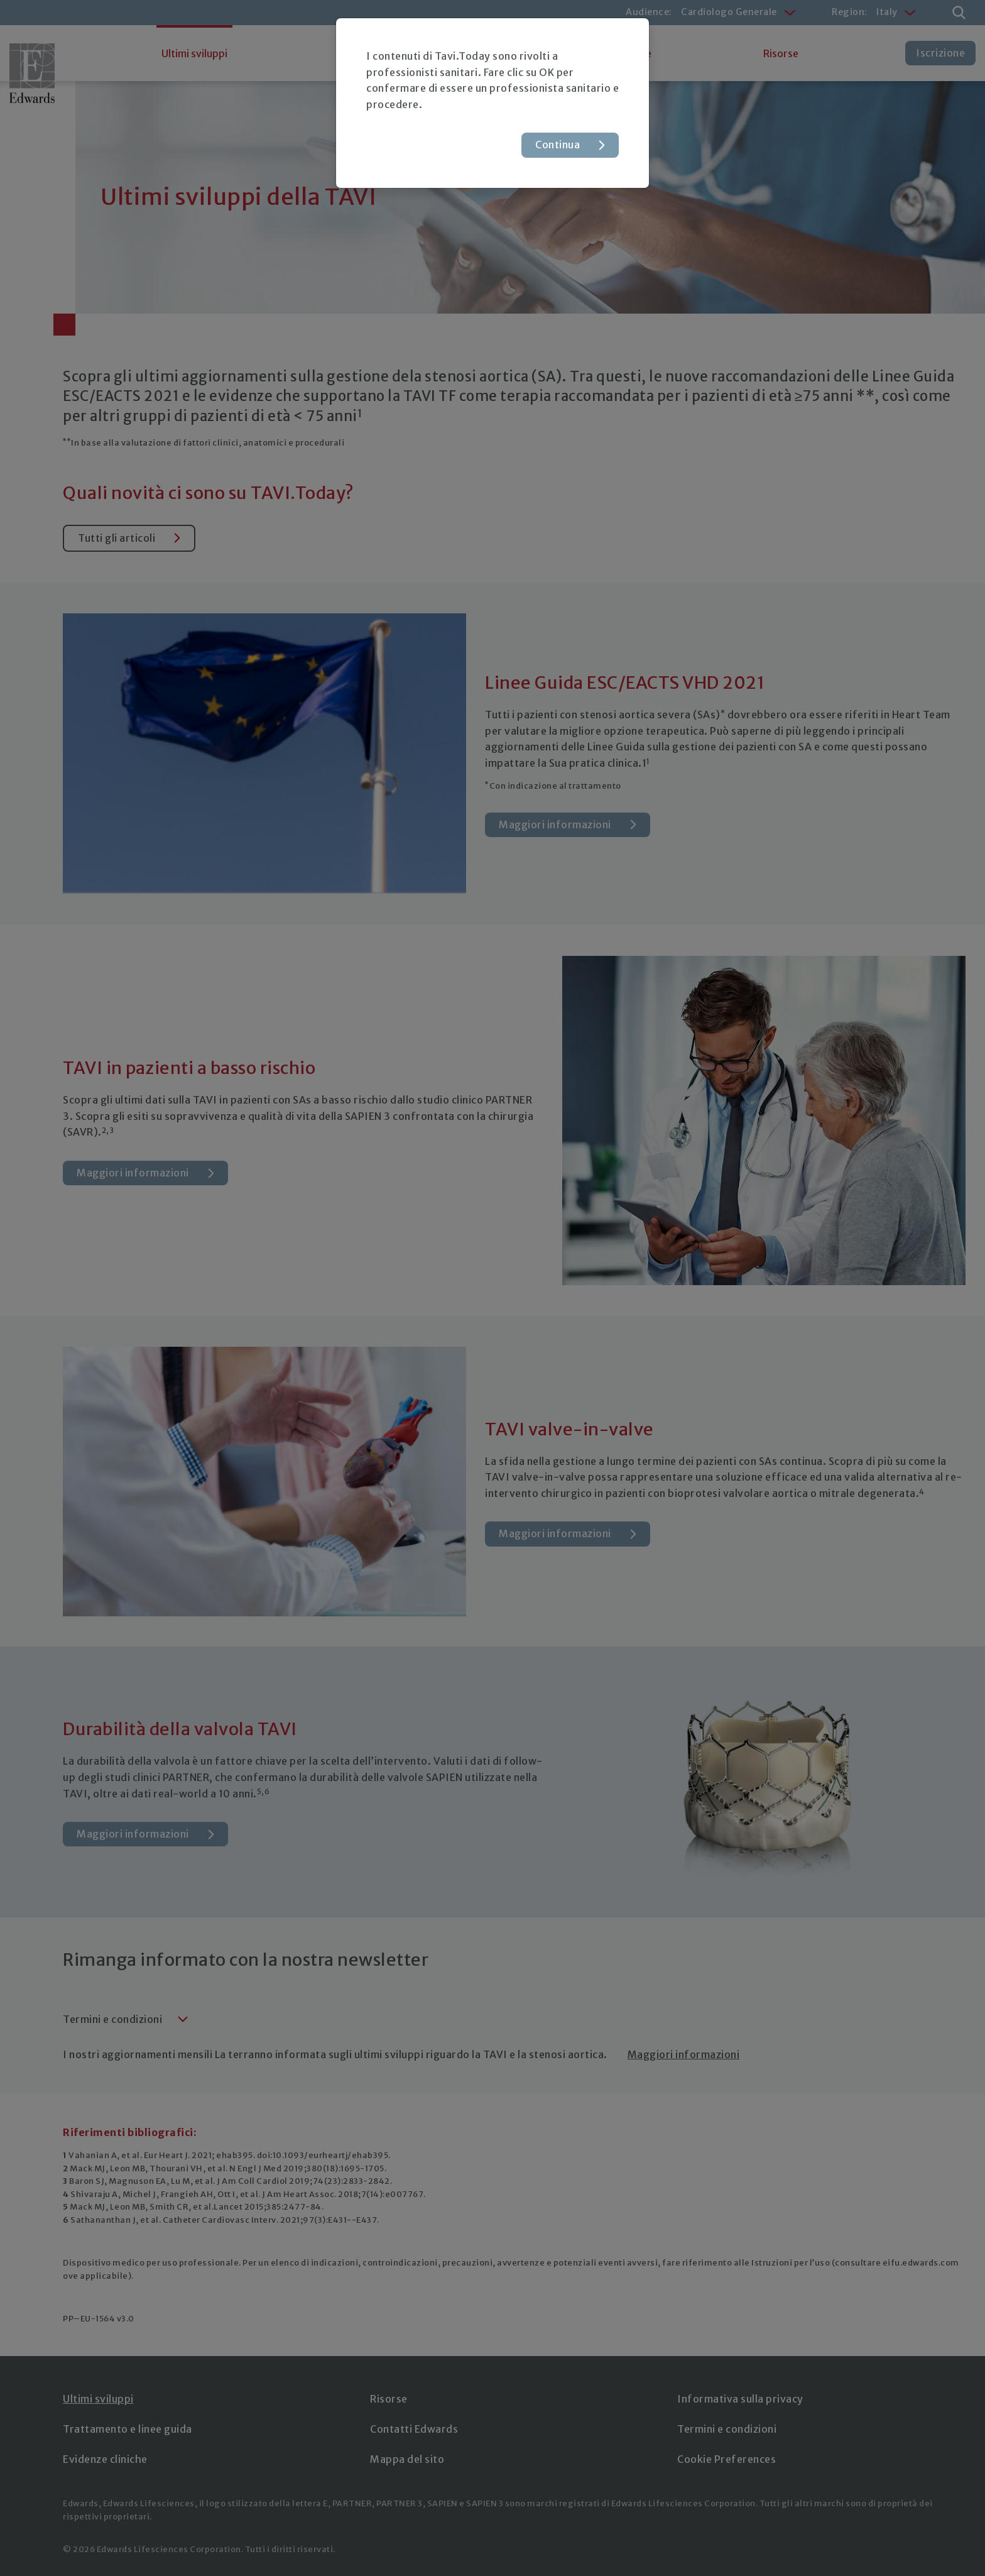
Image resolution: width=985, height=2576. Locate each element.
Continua (557, 144)
